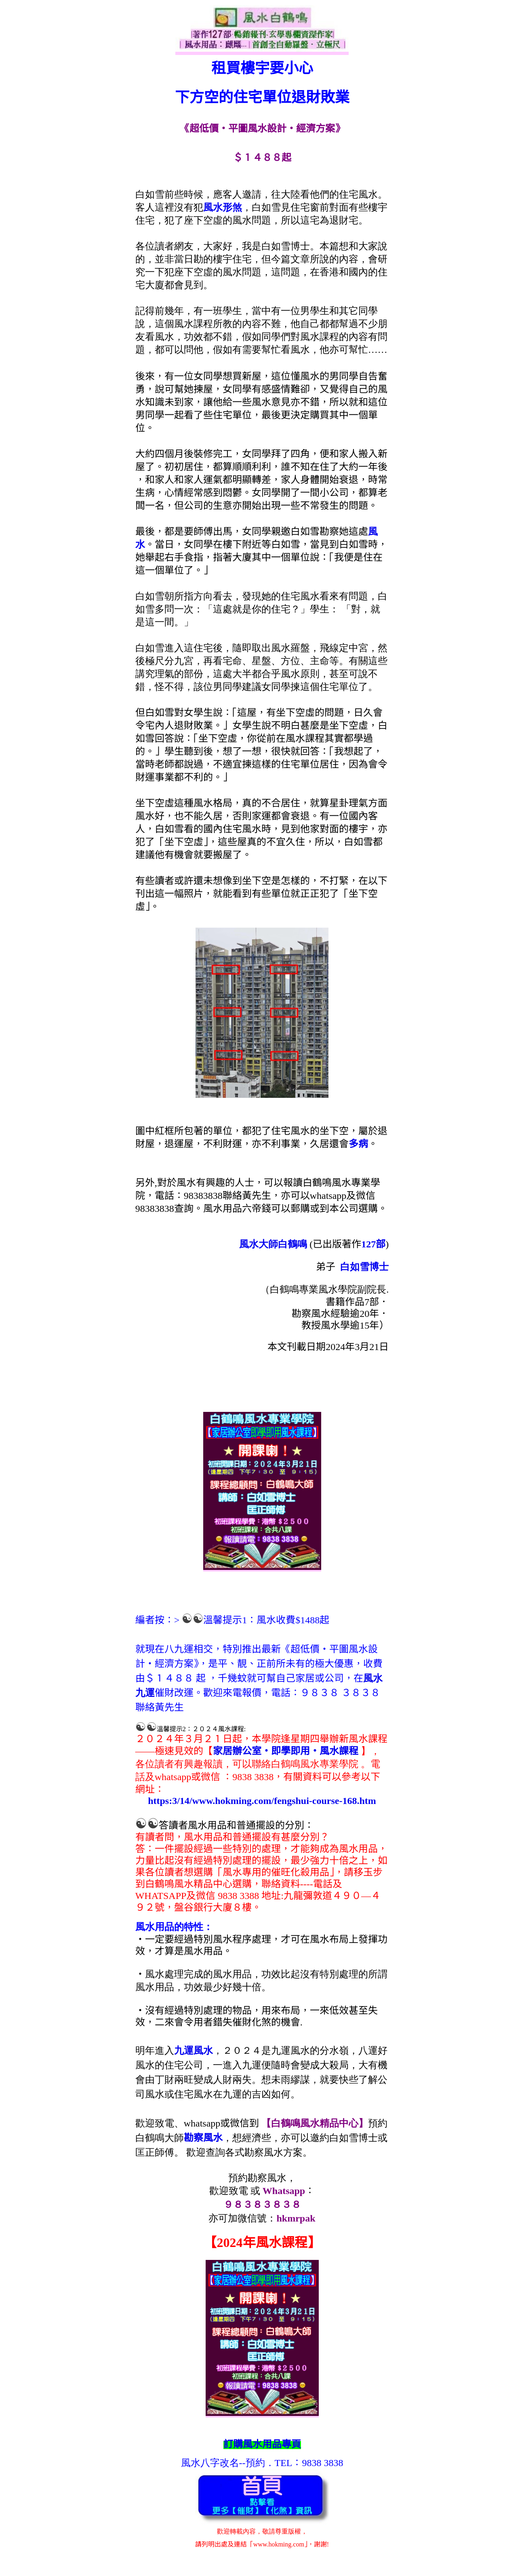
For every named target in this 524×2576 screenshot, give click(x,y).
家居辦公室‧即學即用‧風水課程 (285, 1751)
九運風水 (193, 2050)
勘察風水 (203, 2138)
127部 (373, 1244)
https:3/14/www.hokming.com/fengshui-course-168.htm (262, 1800)
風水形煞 (222, 207)
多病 (358, 1144)
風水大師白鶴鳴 (273, 1244)
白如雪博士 (364, 1267)
